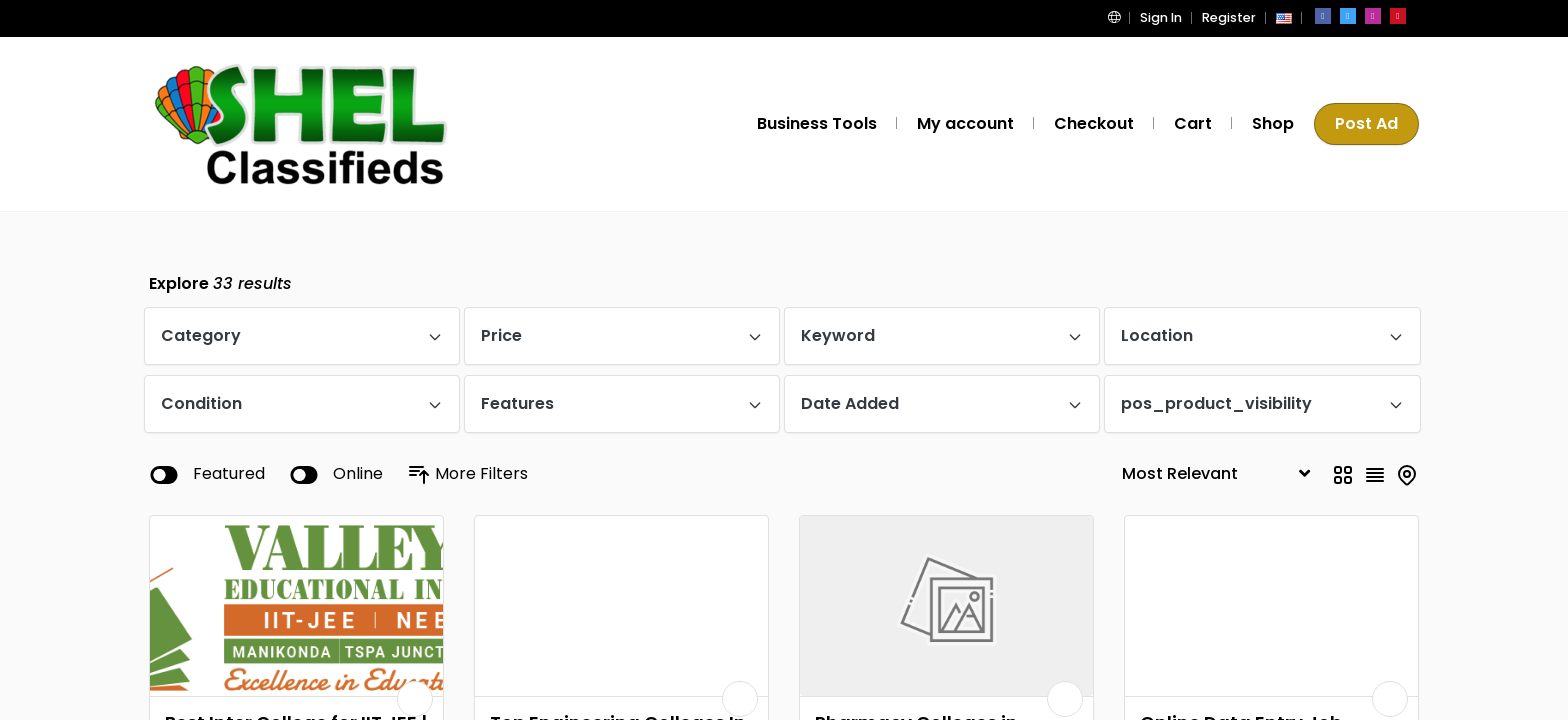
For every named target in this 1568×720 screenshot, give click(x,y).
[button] (1124, 17)
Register (1231, 17)
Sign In (1167, 17)
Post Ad (1368, 123)
